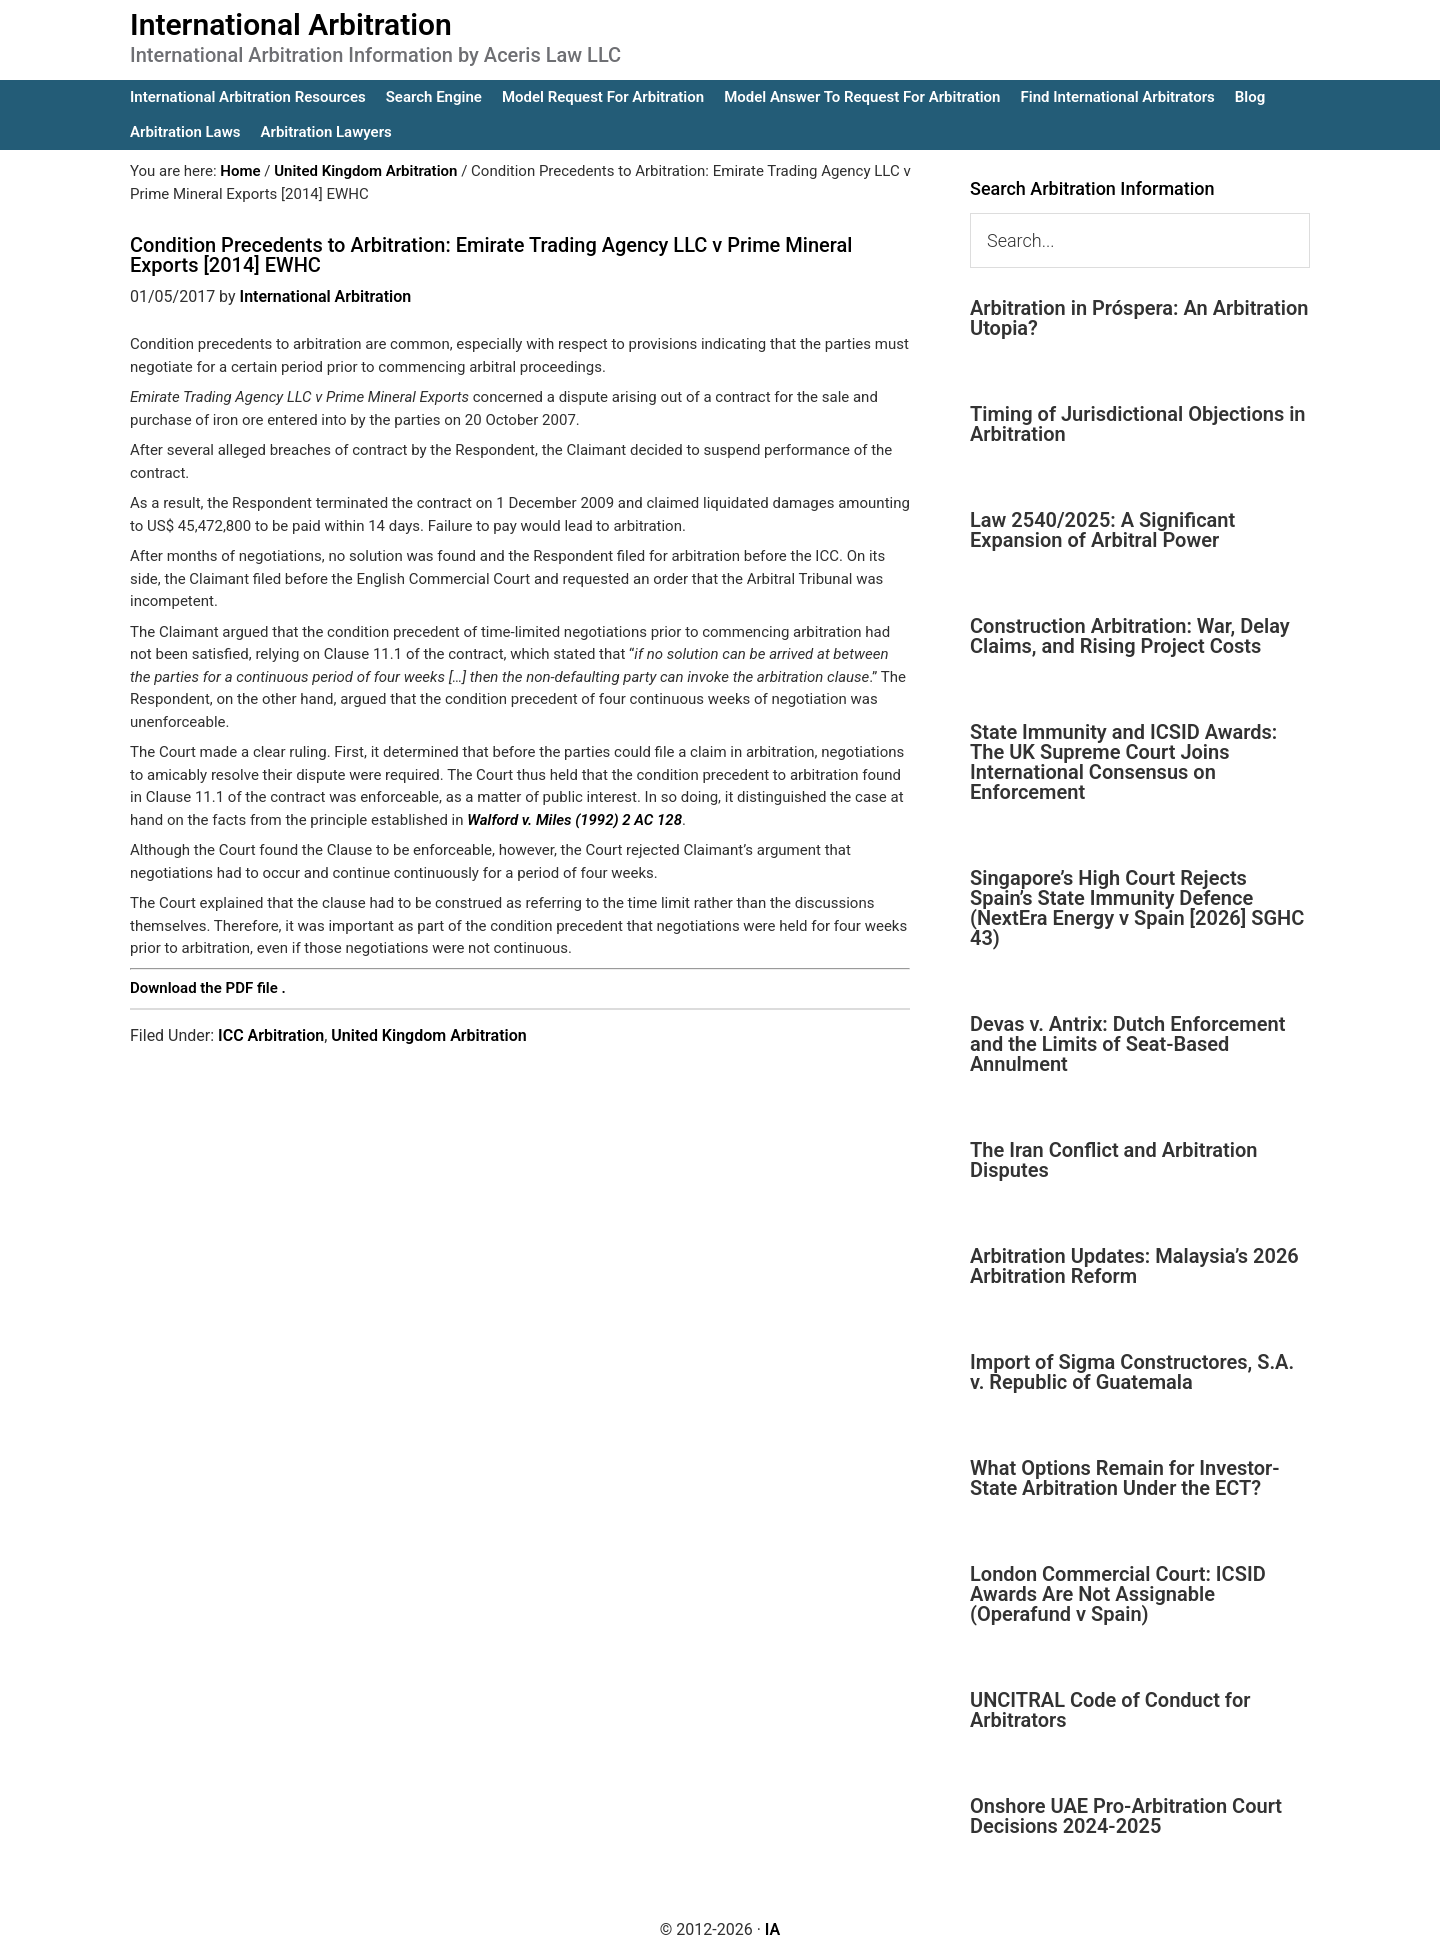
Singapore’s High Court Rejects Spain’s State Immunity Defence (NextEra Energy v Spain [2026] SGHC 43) (1137, 908)
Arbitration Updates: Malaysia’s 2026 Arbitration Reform (1134, 1266)
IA (772, 1929)
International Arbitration (291, 24)
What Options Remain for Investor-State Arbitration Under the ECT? (1125, 1478)
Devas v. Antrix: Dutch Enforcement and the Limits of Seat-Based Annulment (1127, 1044)
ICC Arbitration (271, 1035)
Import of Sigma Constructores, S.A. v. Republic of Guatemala (1132, 1372)
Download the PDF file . (208, 988)
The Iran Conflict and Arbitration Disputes (1113, 1160)
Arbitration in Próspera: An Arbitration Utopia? (1139, 318)
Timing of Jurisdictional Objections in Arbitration (1138, 424)
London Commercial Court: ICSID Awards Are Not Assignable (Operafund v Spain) (1118, 1594)
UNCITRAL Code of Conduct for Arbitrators (1110, 1710)
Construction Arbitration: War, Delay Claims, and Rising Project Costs (1130, 636)
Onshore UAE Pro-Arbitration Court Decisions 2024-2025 (1126, 1816)
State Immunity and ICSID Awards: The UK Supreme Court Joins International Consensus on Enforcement (1123, 762)
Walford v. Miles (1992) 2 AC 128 (574, 820)
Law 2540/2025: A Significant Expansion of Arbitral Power (1102, 530)
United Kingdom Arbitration (428, 1035)
